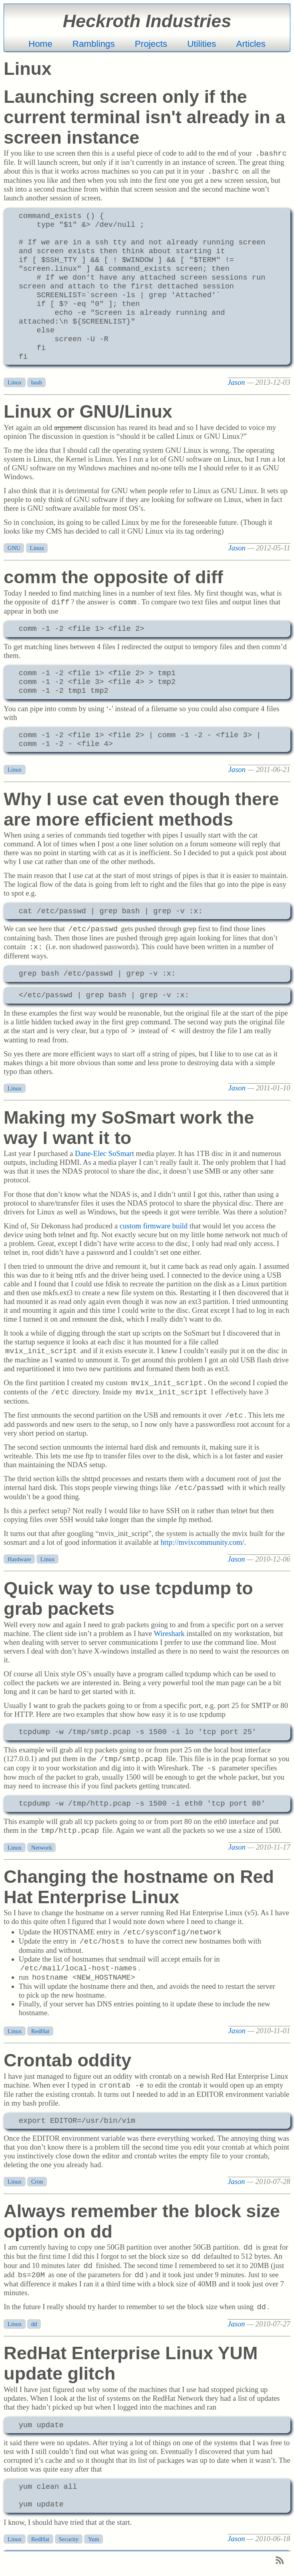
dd (34, 2324)
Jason (236, 382)
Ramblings (93, 44)
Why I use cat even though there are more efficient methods (141, 809)
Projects (151, 44)
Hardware (19, 1559)
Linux (15, 382)
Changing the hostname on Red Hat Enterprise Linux (139, 1886)
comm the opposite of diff (113, 577)
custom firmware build (153, 1226)
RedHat (40, 2031)
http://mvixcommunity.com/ (202, 1542)
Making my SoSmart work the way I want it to (129, 1127)
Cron (37, 2181)
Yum (93, 2539)
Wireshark (169, 1633)
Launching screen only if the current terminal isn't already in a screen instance (144, 116)
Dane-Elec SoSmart (104, 1153)
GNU (14, 548)
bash (36, 382)
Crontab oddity (67, 2060)
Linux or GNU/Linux (88, 411)
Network (41, 1847)
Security (69, 2539)
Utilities (201, 44)
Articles (251, 44)
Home (40, 44)
